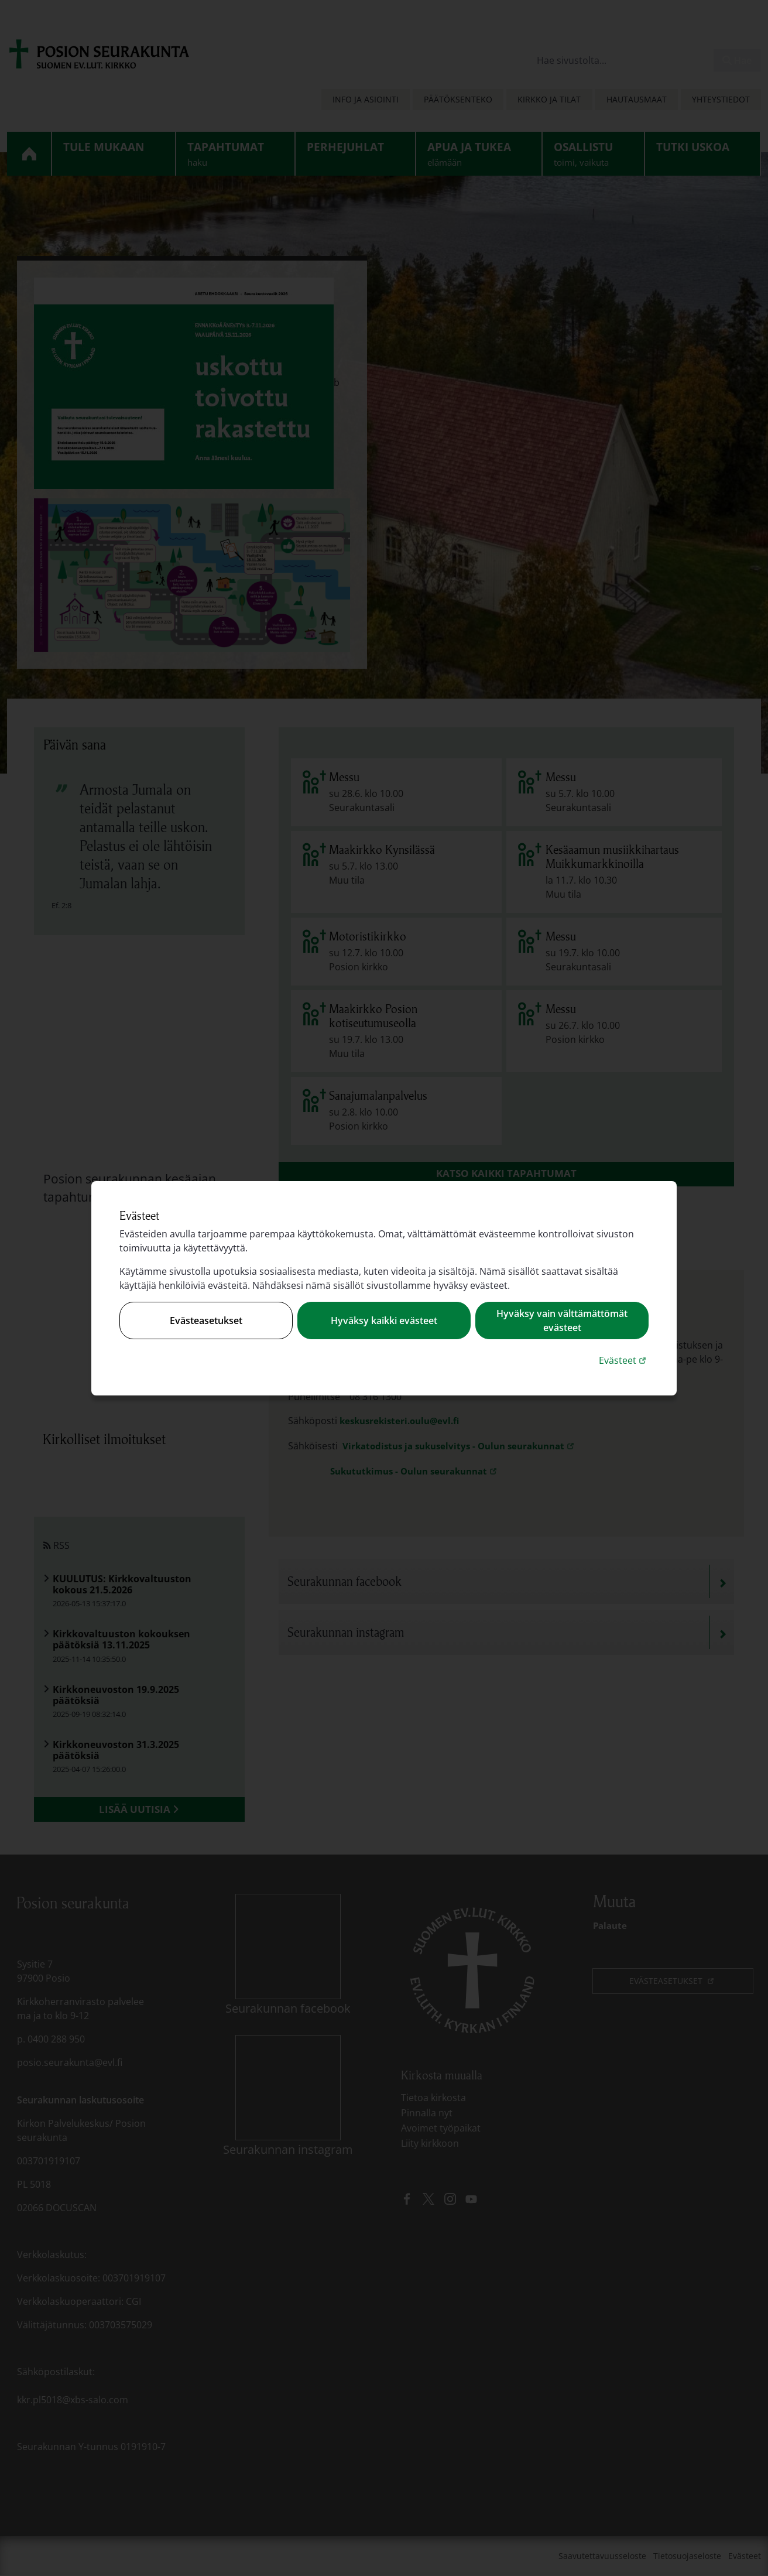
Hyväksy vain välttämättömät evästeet (562, 1320)
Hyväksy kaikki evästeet (384, 1320)
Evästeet (624, 1360)
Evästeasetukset (206, 1320)
